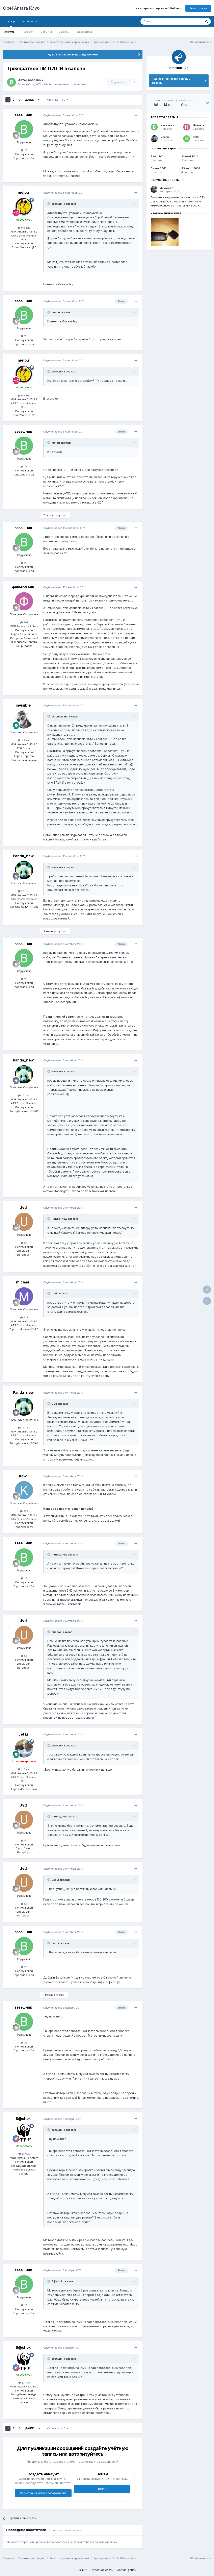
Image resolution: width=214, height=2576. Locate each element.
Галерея (28, 31)
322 (24, 1511)
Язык (82, 2570)
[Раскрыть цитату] (49, 203)
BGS (196, 137)
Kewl (23, 1476)
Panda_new (23, 856)
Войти (102, 2488)
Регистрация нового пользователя (43, 2493)
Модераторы (85, 31)
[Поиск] (162, 21)
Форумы (9, 31)
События (46, 31)
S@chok (23, 2118)
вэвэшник (35, 80)
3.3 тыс (24, 740)
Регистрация (198, 8)
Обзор (11, 23)
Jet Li (23, 1734)
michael (23, 1282)
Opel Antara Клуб (21, 8)
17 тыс (24, 2153)
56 (24, 1242)
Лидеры (64, 31)
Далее (29, 99)
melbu (23, 192)
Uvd (23, 1207)
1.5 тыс (24, 891)
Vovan (165, 137)
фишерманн (23, 587)
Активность (29, 21)
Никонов (199, 125)
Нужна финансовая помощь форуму (73, 54)
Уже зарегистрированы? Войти (159, 8)
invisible (23, 705)
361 (24, 622)
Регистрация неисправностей (65, 84)
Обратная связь (101, 2570)
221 (24, 1317)
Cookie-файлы (126, 2570)
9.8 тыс (24, 227)
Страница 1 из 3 (57, 99)
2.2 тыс (24, 1769)
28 (24, 150)
